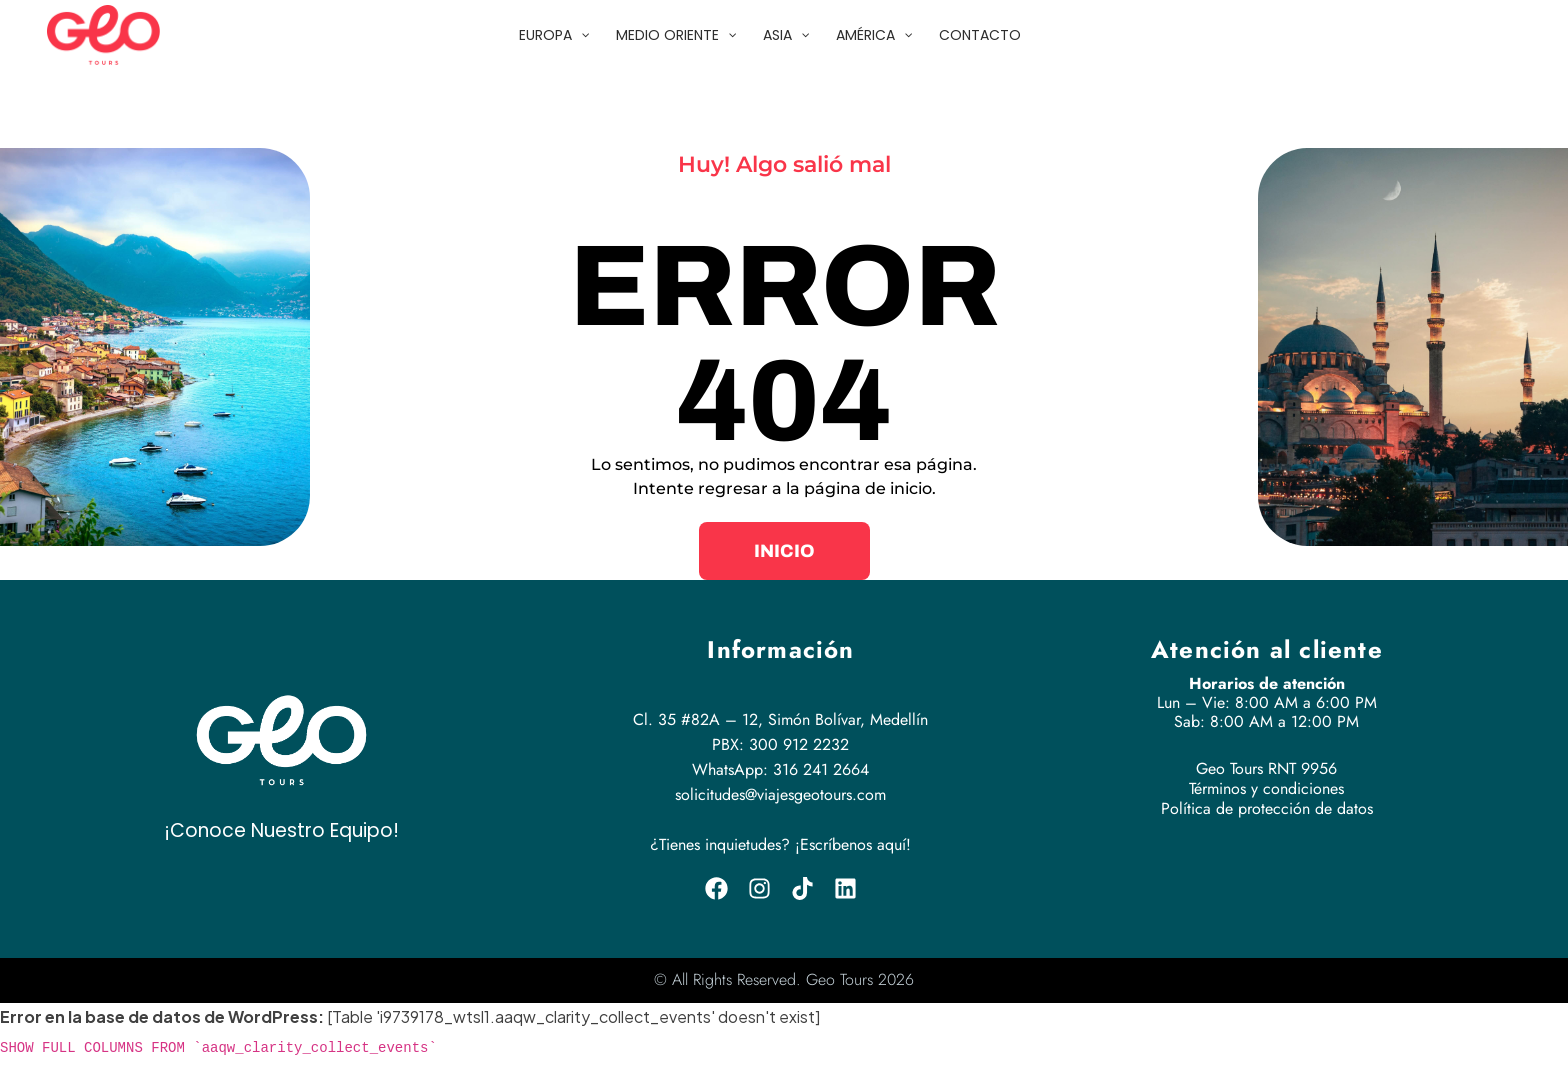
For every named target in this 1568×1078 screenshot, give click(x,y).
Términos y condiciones (1266, 788)
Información (780, 649)
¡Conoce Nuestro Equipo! (281, 830)
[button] (784, 551)
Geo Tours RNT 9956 (1266, 768)
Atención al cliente (1267, 649)
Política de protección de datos (1267, 808)
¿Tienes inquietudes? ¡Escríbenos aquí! (780, 844)
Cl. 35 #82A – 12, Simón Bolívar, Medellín (780, 719)
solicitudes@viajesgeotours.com (780, 794)
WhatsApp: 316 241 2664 (780, 769)
